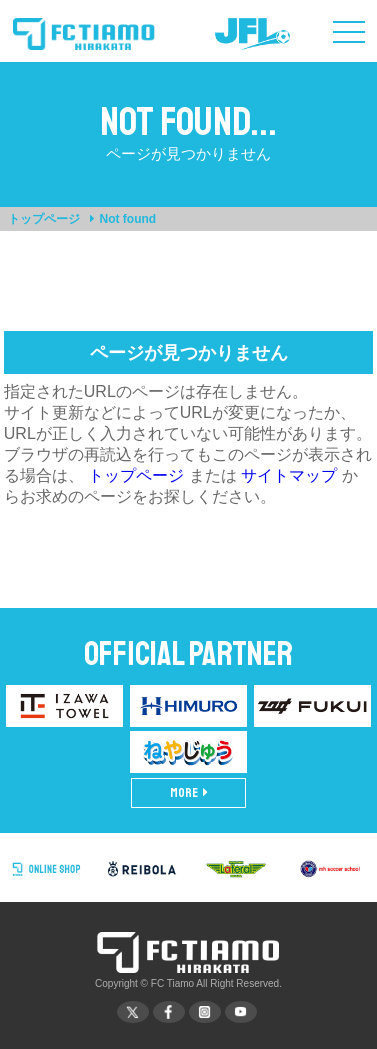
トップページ (44, 219)
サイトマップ (289, 475)
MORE (189, 793)
